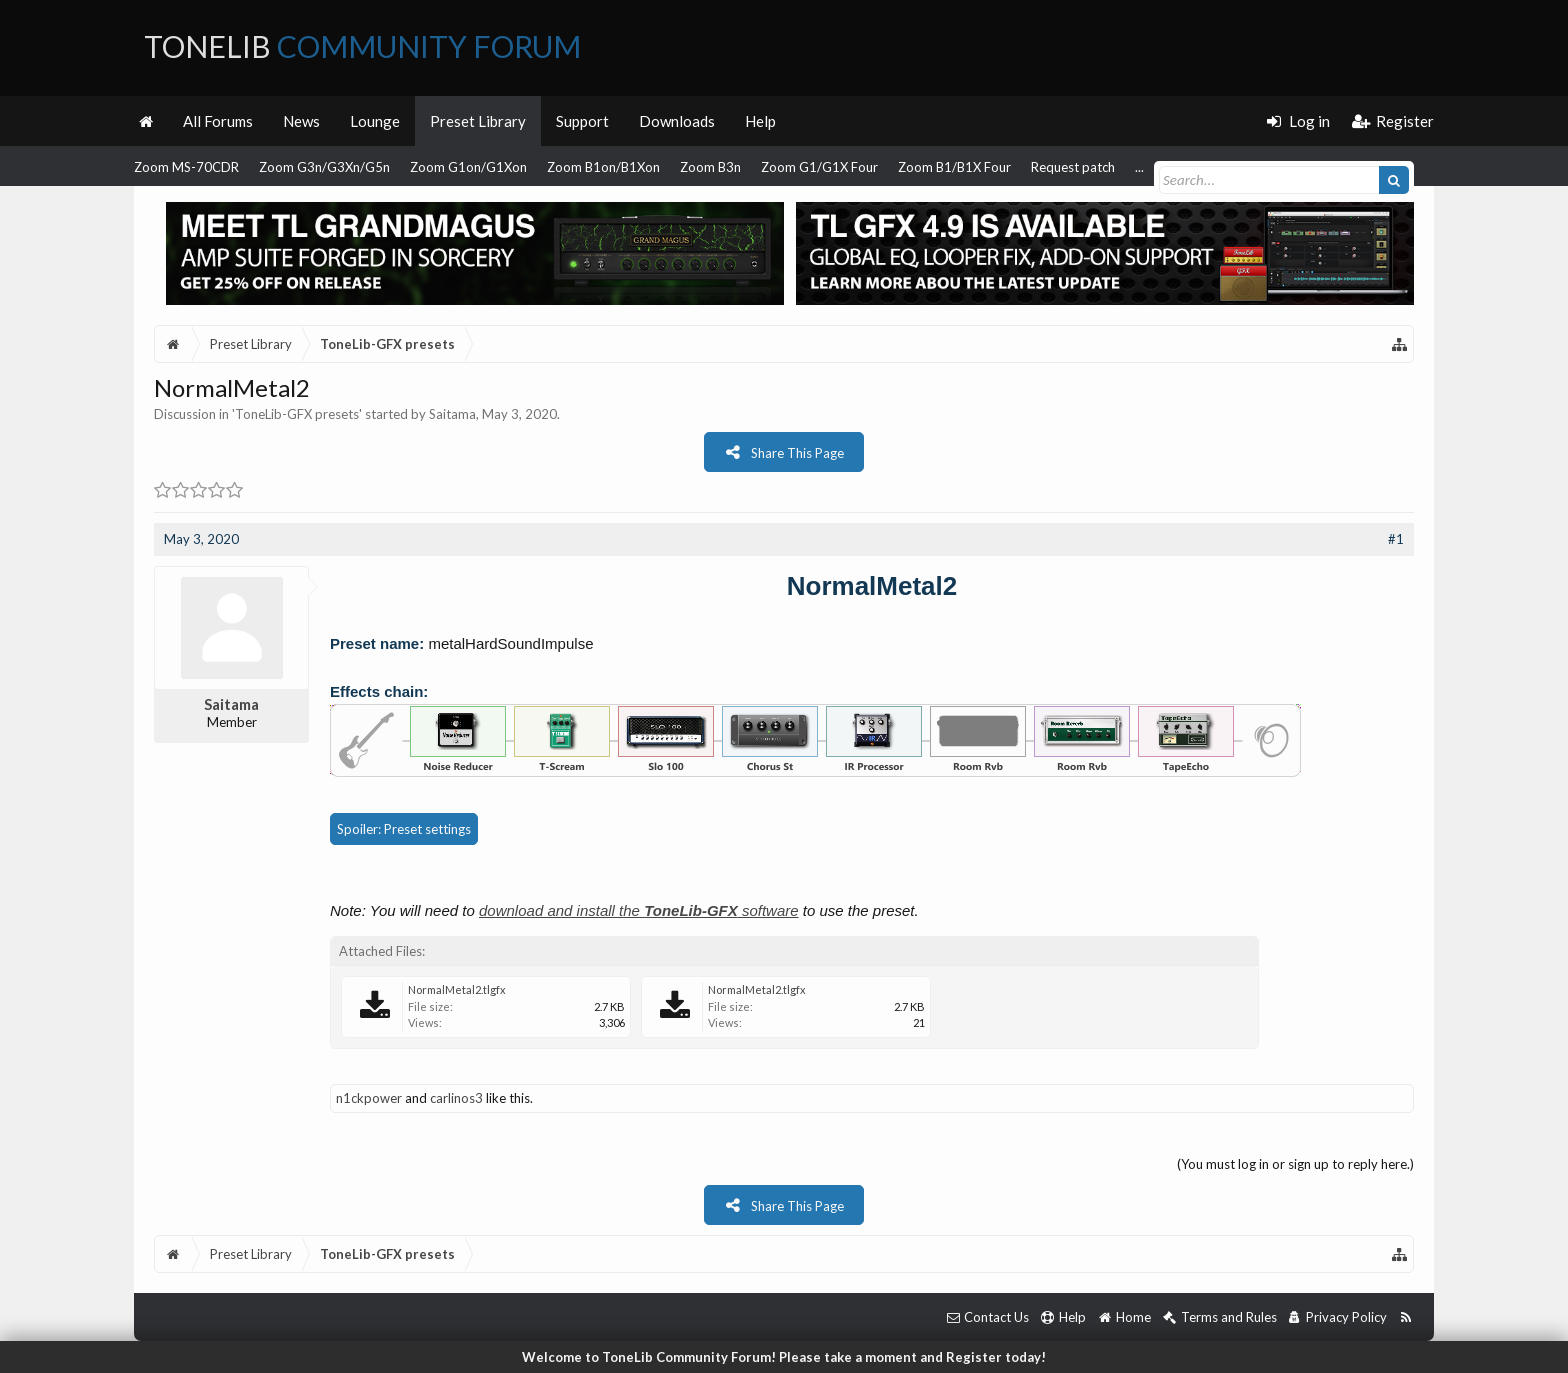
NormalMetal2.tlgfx (457, 989)
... (1139, 167)
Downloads (677, 121)
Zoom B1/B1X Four (954, 167)
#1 (1396, 539)
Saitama (452, 414)
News (301, 121)
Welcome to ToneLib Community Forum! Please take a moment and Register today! (784, 1357)
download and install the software (639, 910)
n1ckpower (369, 1098)
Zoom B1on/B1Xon (603, 167)
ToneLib (362, 46)
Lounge (375, 121)
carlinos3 (456, 1098)
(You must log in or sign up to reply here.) (1295, 1164)
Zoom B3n (710, 167)
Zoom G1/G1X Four (819, 167)
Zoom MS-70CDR (186, 167)
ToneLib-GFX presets (297, 414)
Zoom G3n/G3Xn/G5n (324, 167)
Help (760, 121)
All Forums (218, 121)
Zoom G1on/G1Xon (468, 167)
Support (582, 121)
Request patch (1073, 167)
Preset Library (478, 121)
